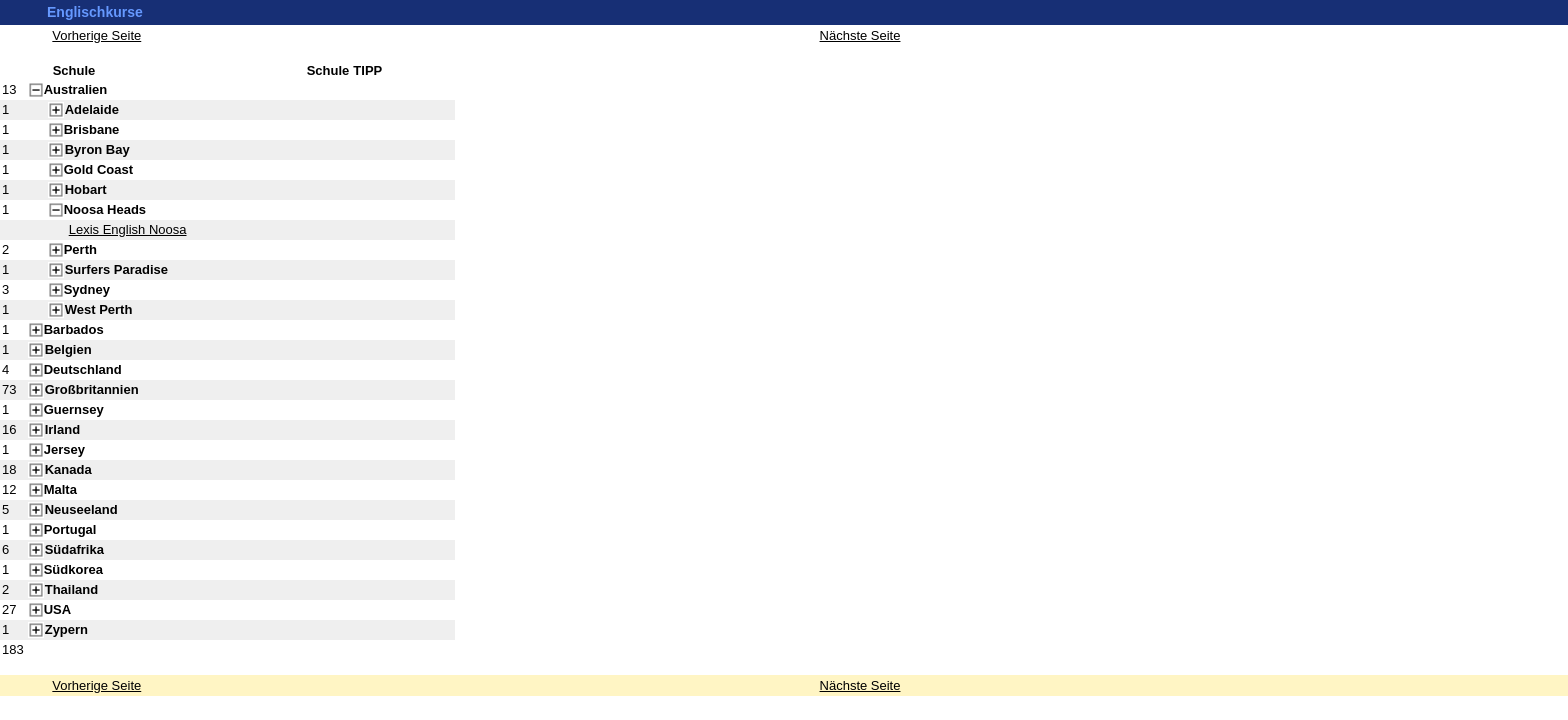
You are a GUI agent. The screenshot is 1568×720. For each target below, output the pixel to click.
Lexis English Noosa (128, 229)
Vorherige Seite (96, 685)
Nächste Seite (860, 685)
